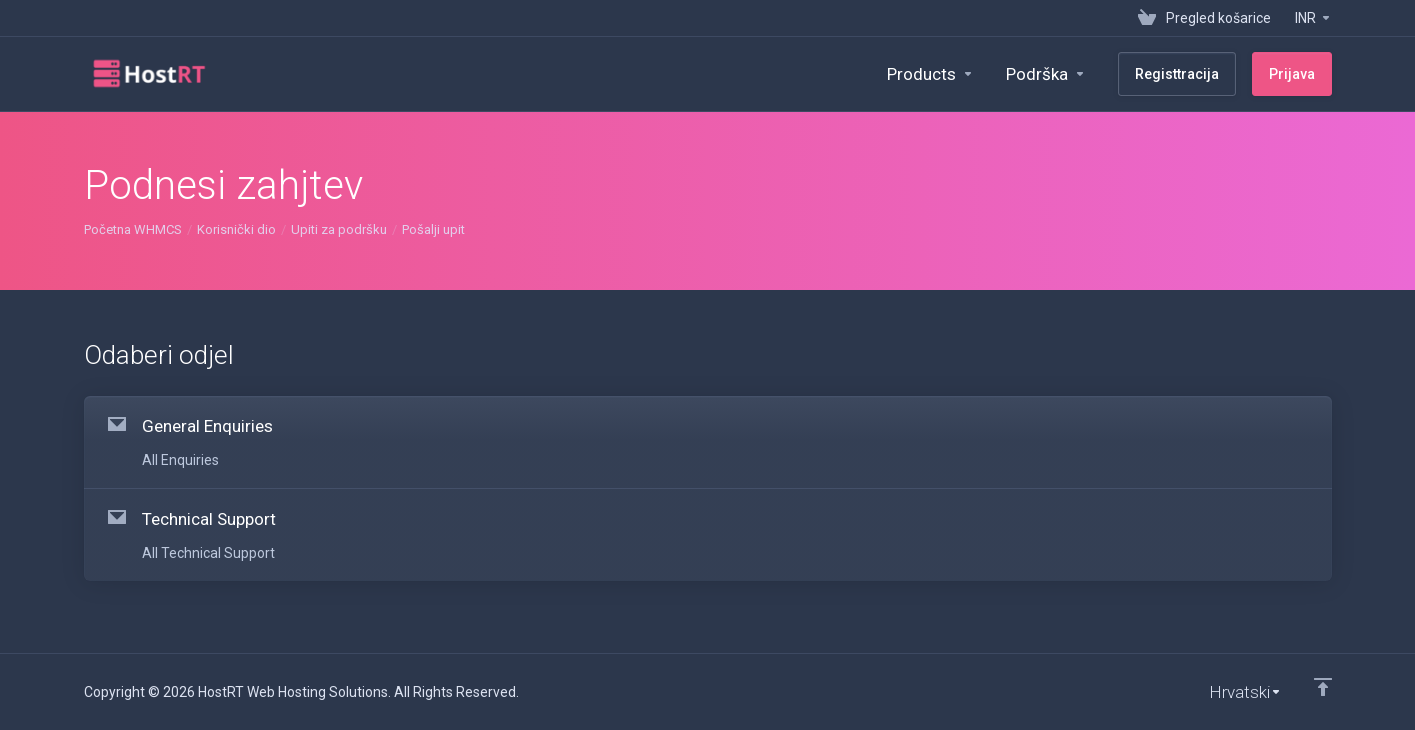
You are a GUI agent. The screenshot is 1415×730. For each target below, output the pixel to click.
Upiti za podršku (339, 229)
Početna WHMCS (133, 229)
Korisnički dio (236, 229)
